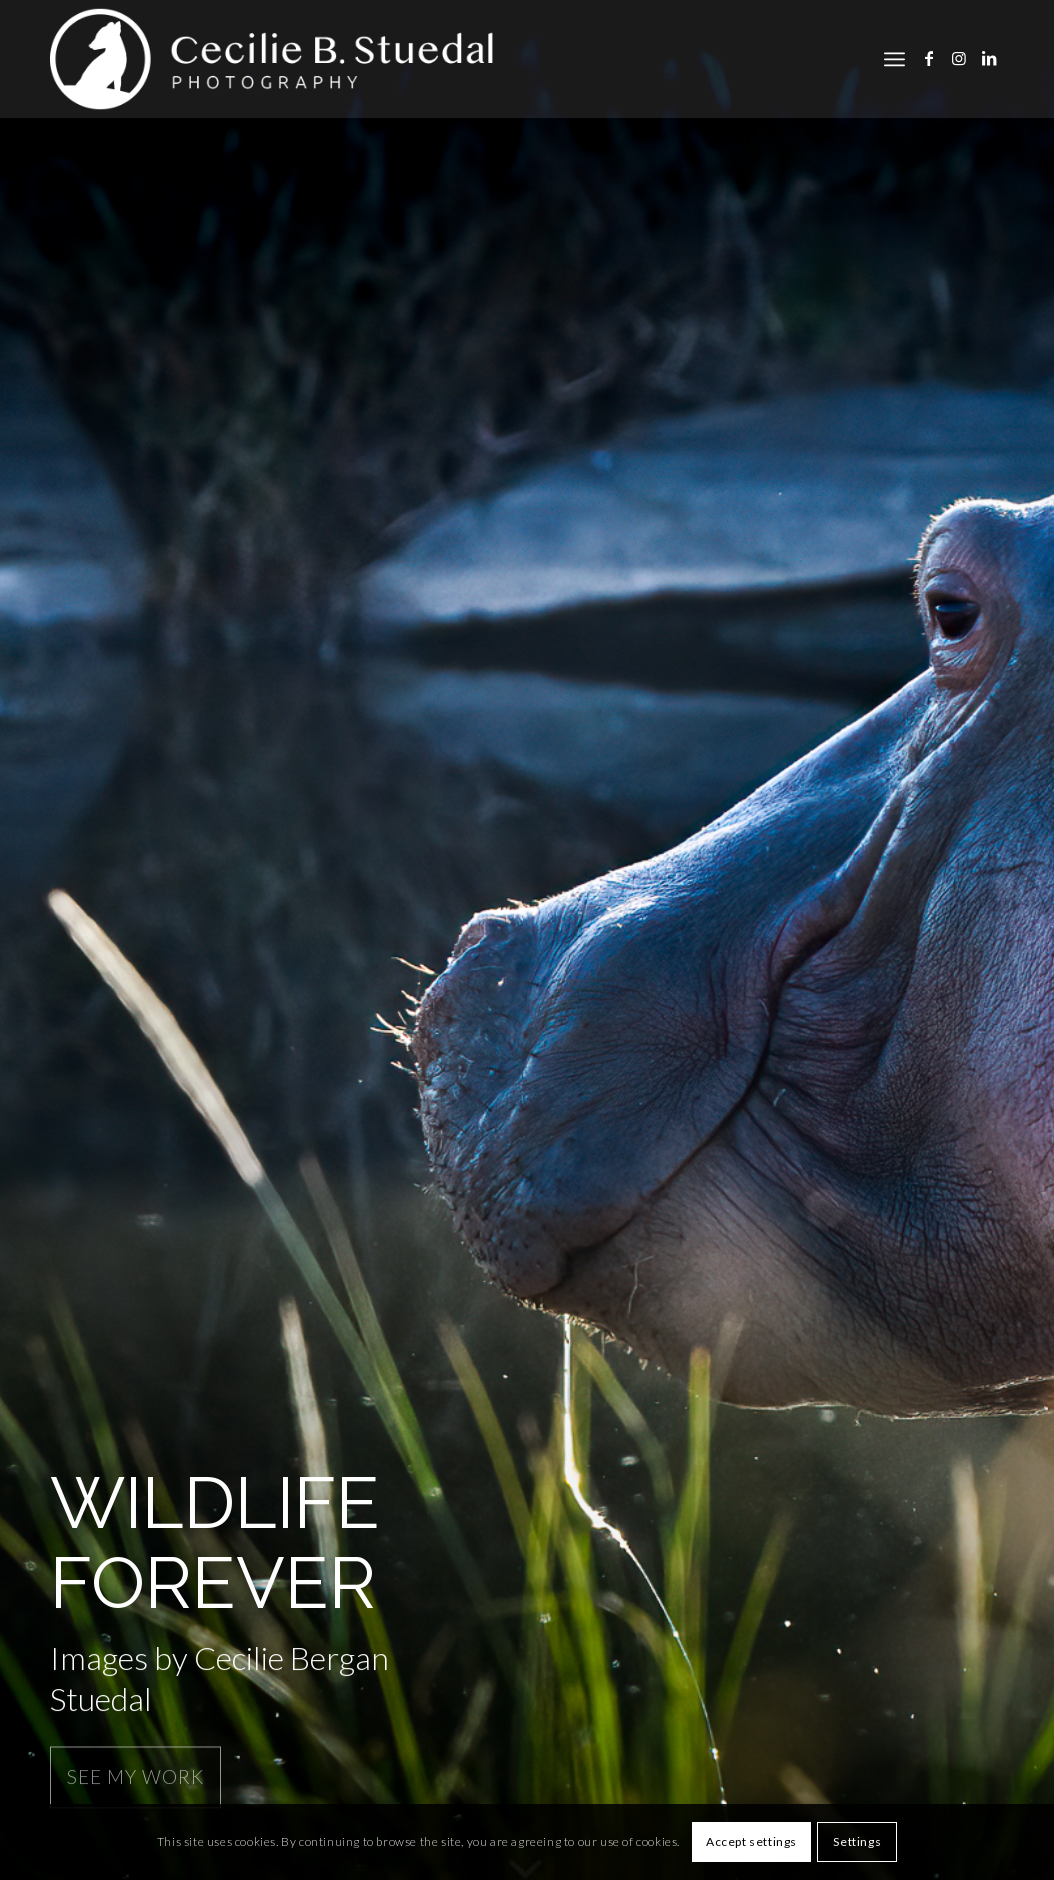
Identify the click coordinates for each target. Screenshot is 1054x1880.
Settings (857, 1841)
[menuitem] (894, 59)
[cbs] (277, 59)
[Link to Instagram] (959, 58)
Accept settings (751, 1841)
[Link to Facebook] (929, 58)
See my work (135, 1774)
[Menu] (894, 59)
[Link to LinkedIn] (989, 58)
